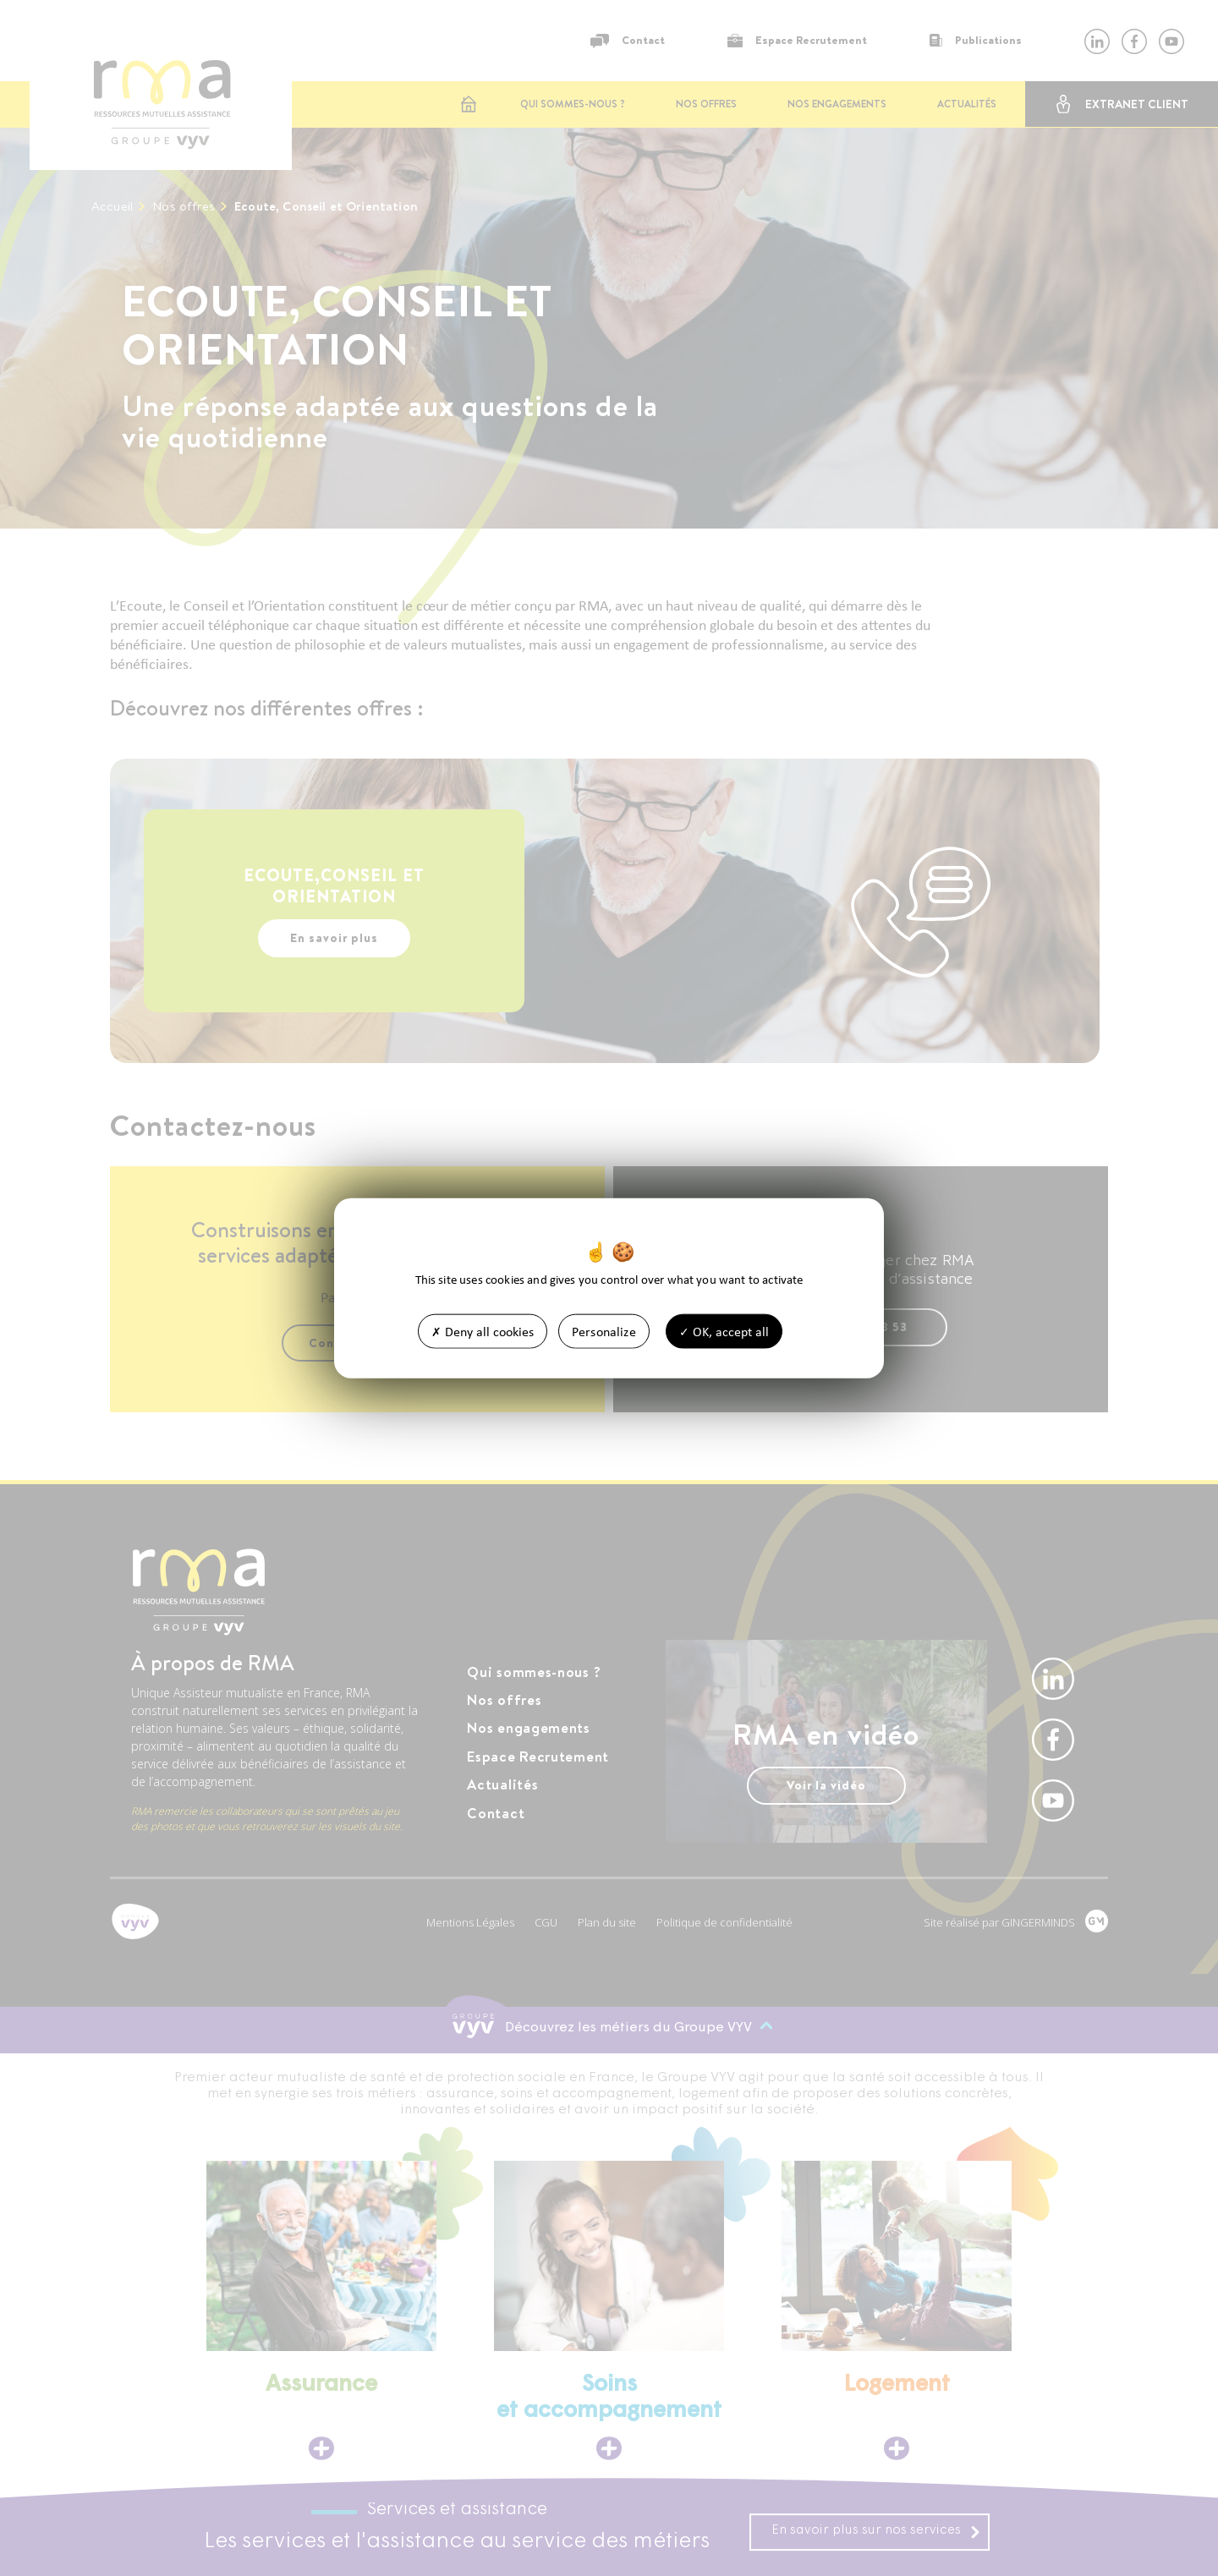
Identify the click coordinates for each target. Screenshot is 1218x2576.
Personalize (604, 1331)
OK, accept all (724, 1331)
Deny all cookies (482, 1331)
